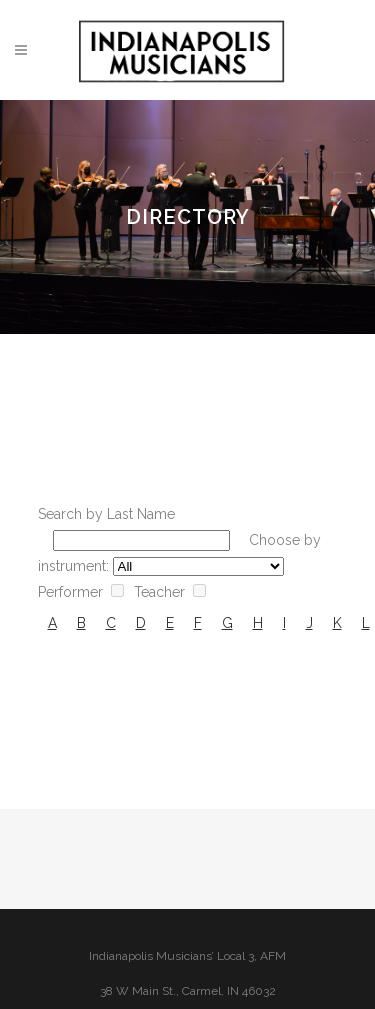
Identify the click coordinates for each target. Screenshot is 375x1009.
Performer (70, 592)
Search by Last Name (106, 514)
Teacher (159, 592)
